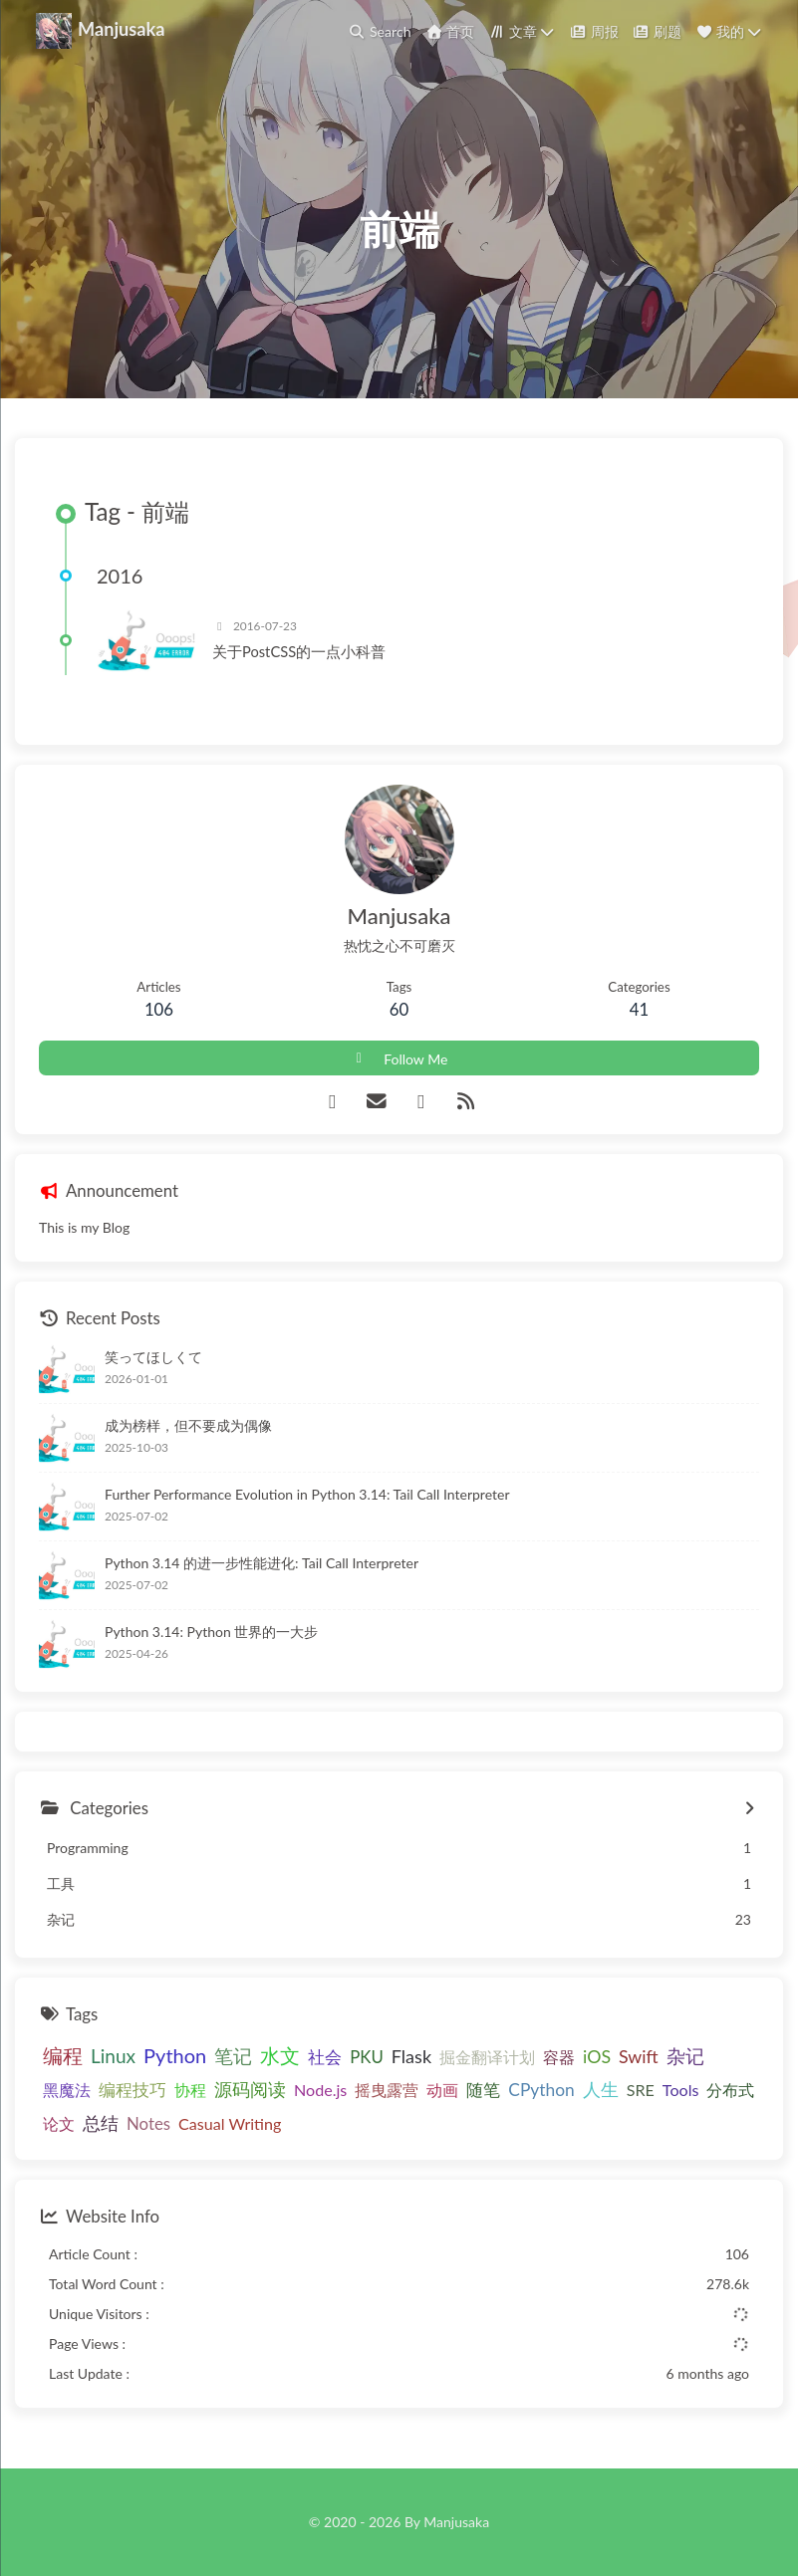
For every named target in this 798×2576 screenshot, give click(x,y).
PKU (367, 2056)
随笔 (483, 2089)
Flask (411, 2056)
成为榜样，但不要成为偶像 (188, 1425)
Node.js (320, 2089)
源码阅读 (250, 2089)
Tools (681, 2089)
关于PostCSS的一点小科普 (299, 651)
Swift (639, 2056)
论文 (59, 2123)
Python (174, 2055)
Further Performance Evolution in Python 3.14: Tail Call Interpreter (307, 1494)
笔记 (233, 2055)
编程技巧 (132, 2089)
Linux (113, 2055)
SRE (641, 2089)
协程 (190, 2089)
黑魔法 (67, 2089)
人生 (601, 2089)
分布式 (730, 2089)
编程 (63, 2055)
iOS (597, 2056)
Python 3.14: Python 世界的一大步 (211, 1631)
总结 (101, 2123)
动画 (442, 2089)
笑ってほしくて (153, 1356)
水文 (280, 2055)
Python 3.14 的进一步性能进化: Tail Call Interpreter (261, 1562)
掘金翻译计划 (487, 2056)
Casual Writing (229, 2123)
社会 (325, 2056)
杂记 (685, 2056)
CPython (541, 2089)
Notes (148, 2123)
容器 (559, 2056)
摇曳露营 (386, 2089)
